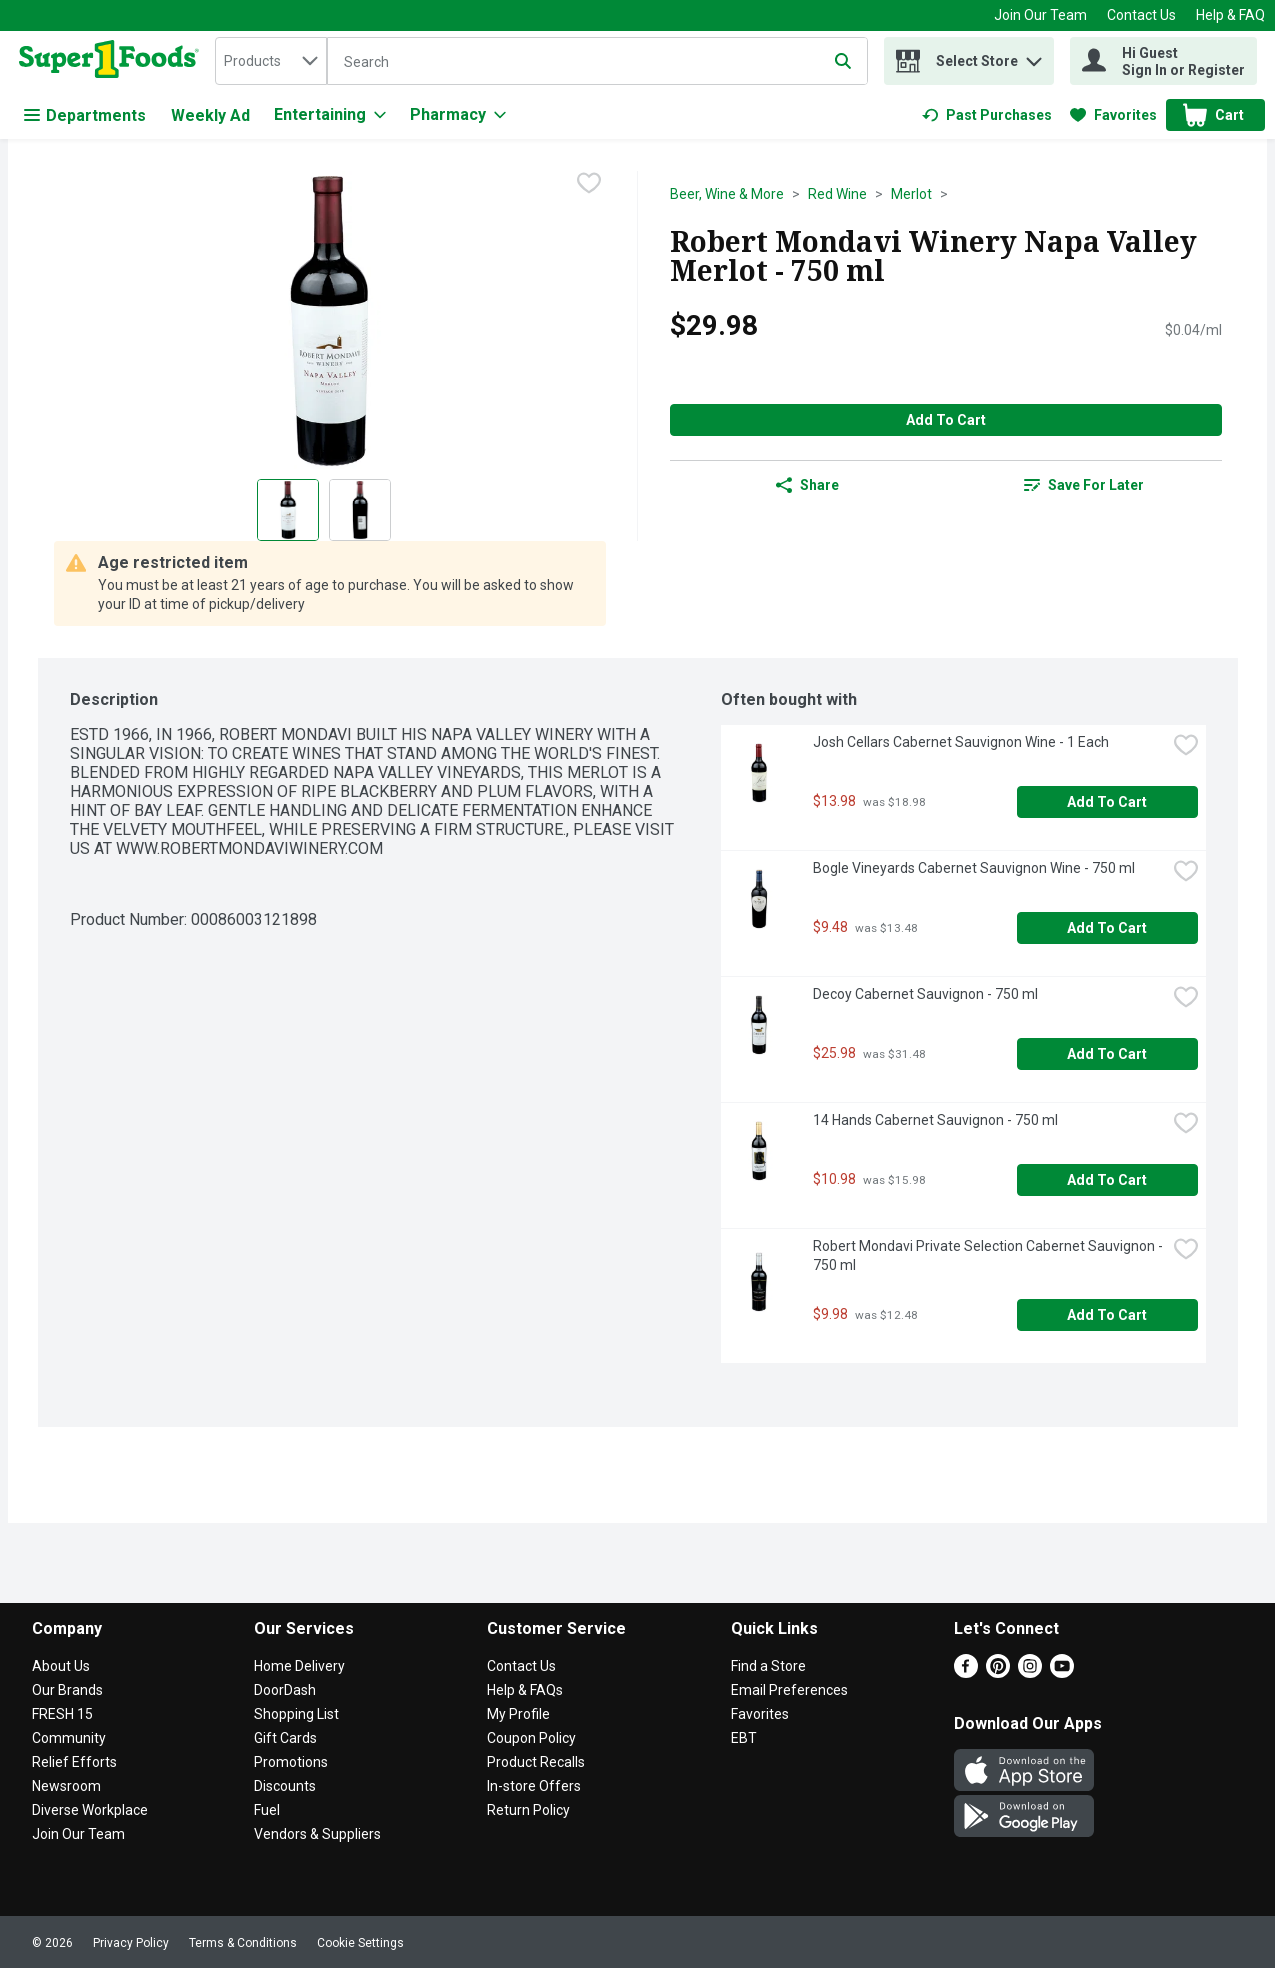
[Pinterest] (998, 1672)
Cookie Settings (360, 1943)
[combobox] (271, 61)
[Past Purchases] (987, 115)
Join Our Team (1040, 15)
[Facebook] (966, 1672)
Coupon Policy (531, 1738)
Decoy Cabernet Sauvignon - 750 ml (925, 994)
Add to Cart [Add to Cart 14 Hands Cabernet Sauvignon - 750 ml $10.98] (1107, 1180)
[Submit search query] (843, 61)
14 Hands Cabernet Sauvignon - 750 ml (935, 1120)
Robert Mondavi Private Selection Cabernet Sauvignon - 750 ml (989, 1255)
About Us (61, 1666)
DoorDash (285, 1690)
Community (69, 1738)
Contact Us (1141, 15)
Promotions (291, 1762)
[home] (113, 61)
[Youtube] (1062, 1672)
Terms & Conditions (243, 1943)
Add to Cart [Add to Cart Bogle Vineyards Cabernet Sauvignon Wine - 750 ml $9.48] (1107, 928)
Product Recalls (536, 1762)
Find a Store (768, 1666)
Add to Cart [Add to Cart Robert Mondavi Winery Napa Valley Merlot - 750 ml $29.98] (946, 420)
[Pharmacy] (458, 115)
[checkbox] (589, 185)
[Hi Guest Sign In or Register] (1163, 61)
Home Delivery (299, 1666)
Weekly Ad (210, 115)
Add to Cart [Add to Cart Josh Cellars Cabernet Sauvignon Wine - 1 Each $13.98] (1107, 802)
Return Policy (528, 1810)
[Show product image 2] (360, 510)
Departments (85, 115)
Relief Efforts (74, 1762)
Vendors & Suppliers (317, 1834)
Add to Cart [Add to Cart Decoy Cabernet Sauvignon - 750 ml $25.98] (1107, 1054)
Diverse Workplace (90, 1810)
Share (807, 485)
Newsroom (66, 1786)
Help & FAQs (525, 1690)
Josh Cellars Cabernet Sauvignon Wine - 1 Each (961, 742)
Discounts (285, 1786)
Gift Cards (285, 1738)
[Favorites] (1113, 115)
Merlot (911, 194)
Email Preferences (789, 1690)
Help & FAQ (1230, 15)
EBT (744, 1738)
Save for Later (1084, 485)
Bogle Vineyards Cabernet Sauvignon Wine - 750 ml (974, 868)
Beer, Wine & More (727, 194)
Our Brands (67, 1690)
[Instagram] (1030, 1672)
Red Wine (837, 194)
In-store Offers (534, 1786)
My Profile (518, 1714)
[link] (987, 115)
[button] (1034, 56)
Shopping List (296, 1714)
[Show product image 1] (288, 510)
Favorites (760, 1714)
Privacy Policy (131, 1943)
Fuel (267, 1810)
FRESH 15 (62, 1714)
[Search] (597, 62)
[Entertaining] (330, 115)
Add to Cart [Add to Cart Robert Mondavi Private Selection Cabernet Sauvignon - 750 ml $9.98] (1107, 1315)
